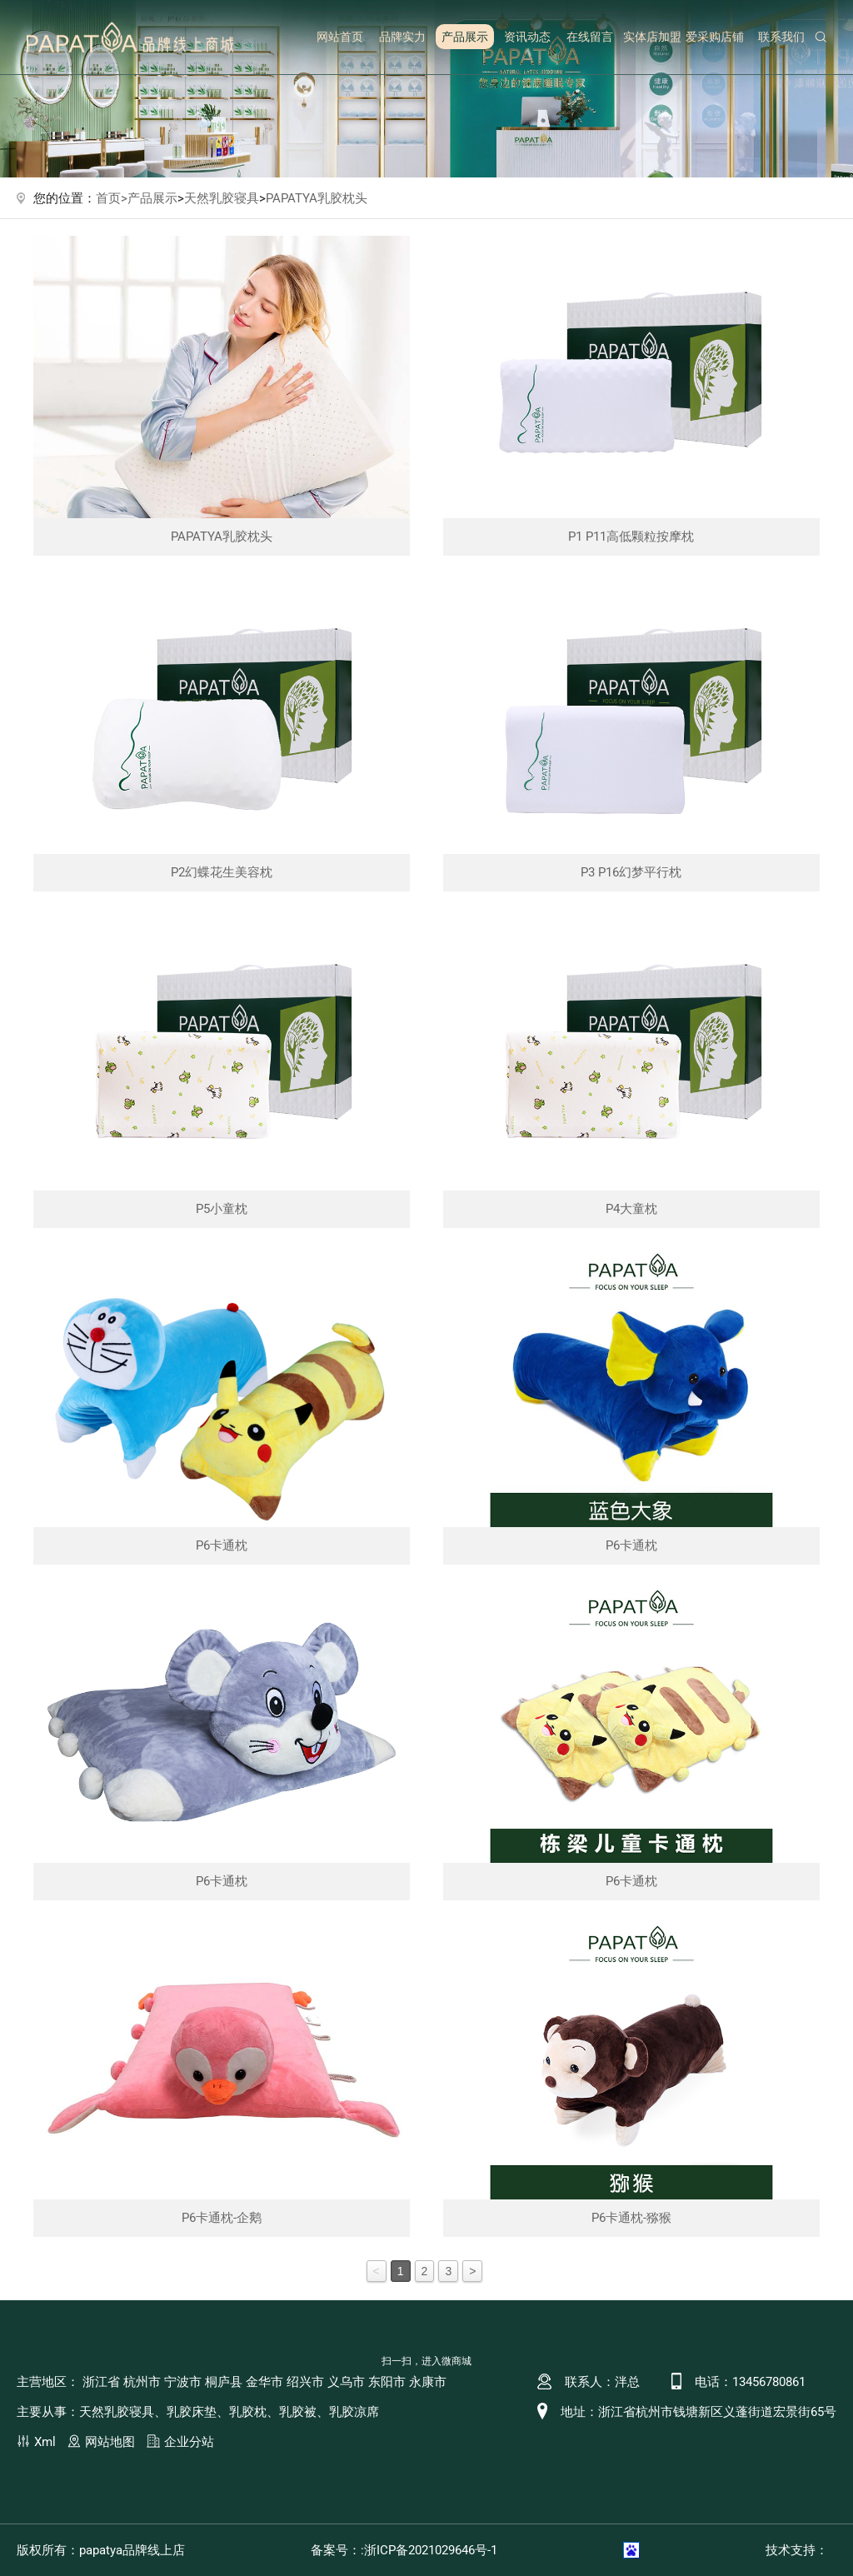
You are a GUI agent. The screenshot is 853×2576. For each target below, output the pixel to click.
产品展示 (464, 36)
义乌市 (346, 2381)
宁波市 (183, 2381)
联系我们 (781, 36)
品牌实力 (402, 36)
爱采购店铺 (715, 36)
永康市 (427, 2381)
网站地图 (110, 2441)
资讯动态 (527, 36)
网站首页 (340, 36)
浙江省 (101, 2381)
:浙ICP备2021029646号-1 (429, 2550)
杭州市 (142, 2381)
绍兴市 (305, 2381)
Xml (45, 2441)
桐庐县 (223, 2381)
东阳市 (387, 2381)
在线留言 (589, 36)
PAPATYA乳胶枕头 (316, 198)
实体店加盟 (652, 36)
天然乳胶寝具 (221, 198)
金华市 (264, 2381)
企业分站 (189, 2441)
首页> (111, 198)
